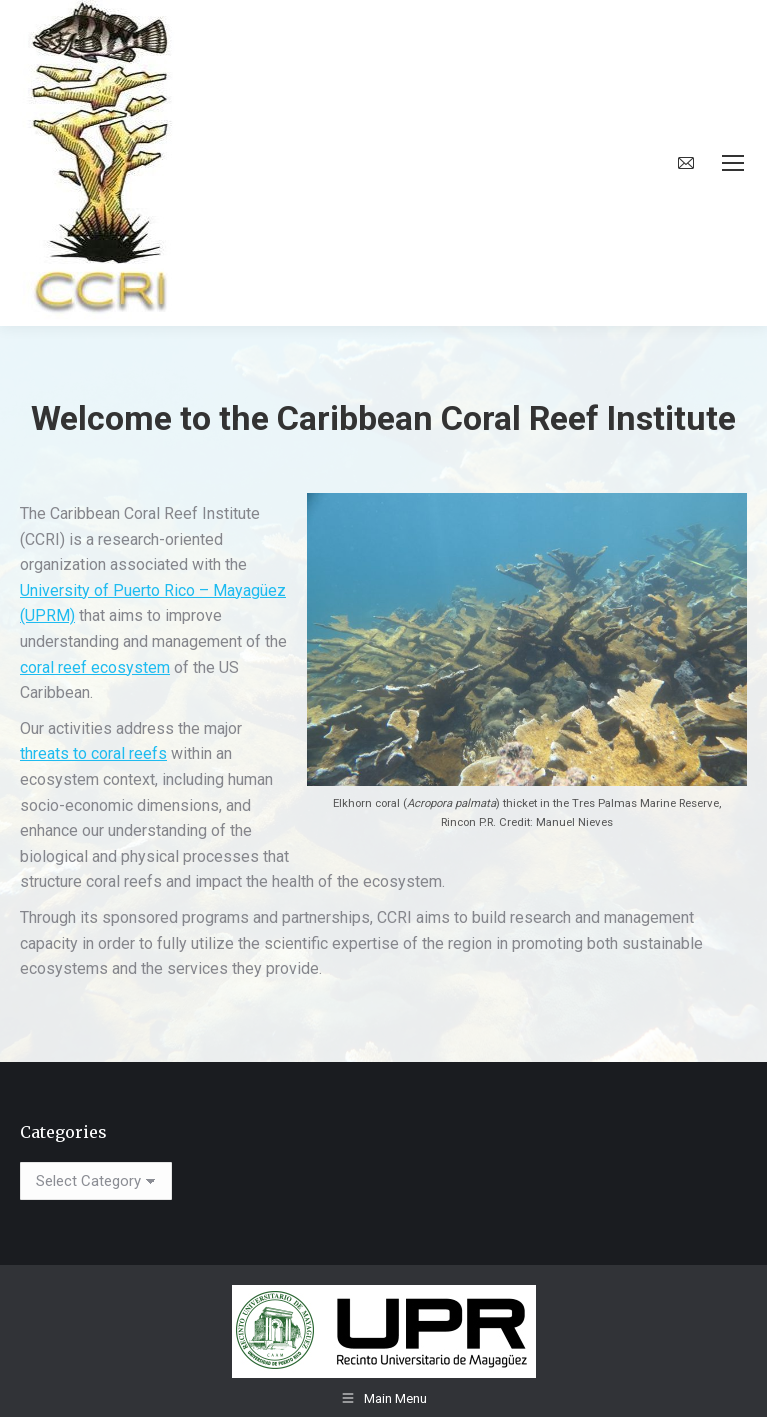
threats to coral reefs (93, 753)
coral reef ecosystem (95, 667)
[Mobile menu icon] (733, 163)
